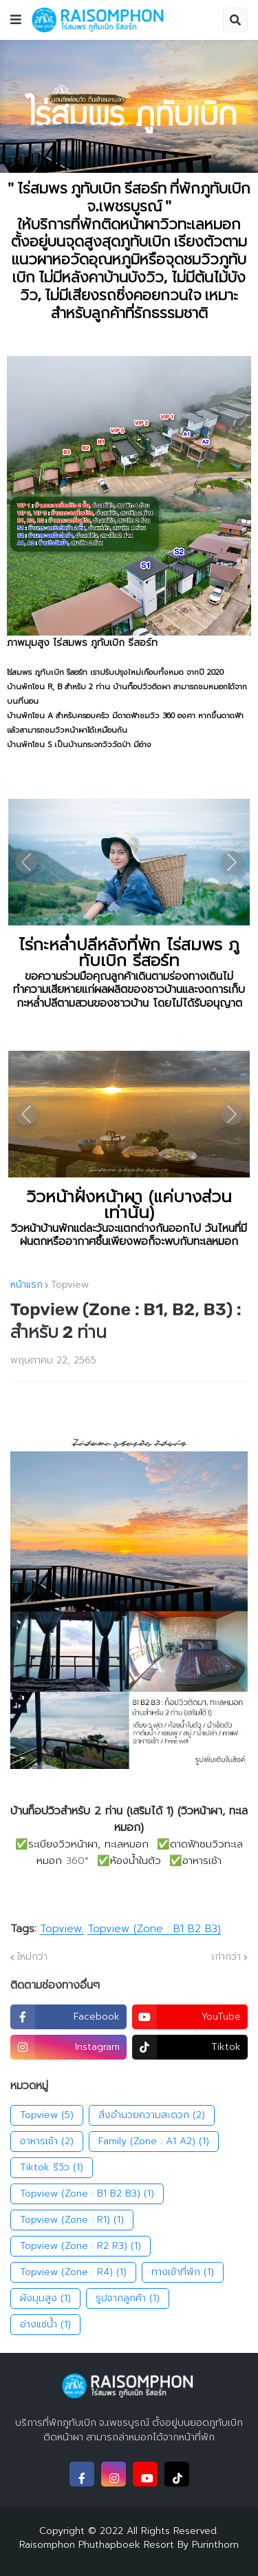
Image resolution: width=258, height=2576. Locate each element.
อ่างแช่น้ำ (45, 2324)
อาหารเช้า (47, 2141)
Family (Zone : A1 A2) (153, 2141)
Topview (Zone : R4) (73, 2272)
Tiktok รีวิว (51, 2167)
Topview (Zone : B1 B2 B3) (154, 1929)
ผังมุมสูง (45, 2298)
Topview (70, 1285)
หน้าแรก (26, 1285)
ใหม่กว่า (32, 1957)
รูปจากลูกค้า (128, 2298)
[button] (16, 20)
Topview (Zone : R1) (72, 2220)
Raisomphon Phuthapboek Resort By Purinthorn (129, 2544)
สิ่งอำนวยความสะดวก (151, 2115)
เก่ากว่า (226, 1957)
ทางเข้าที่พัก (182, 2272)
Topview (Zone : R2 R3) (80, 2246)
